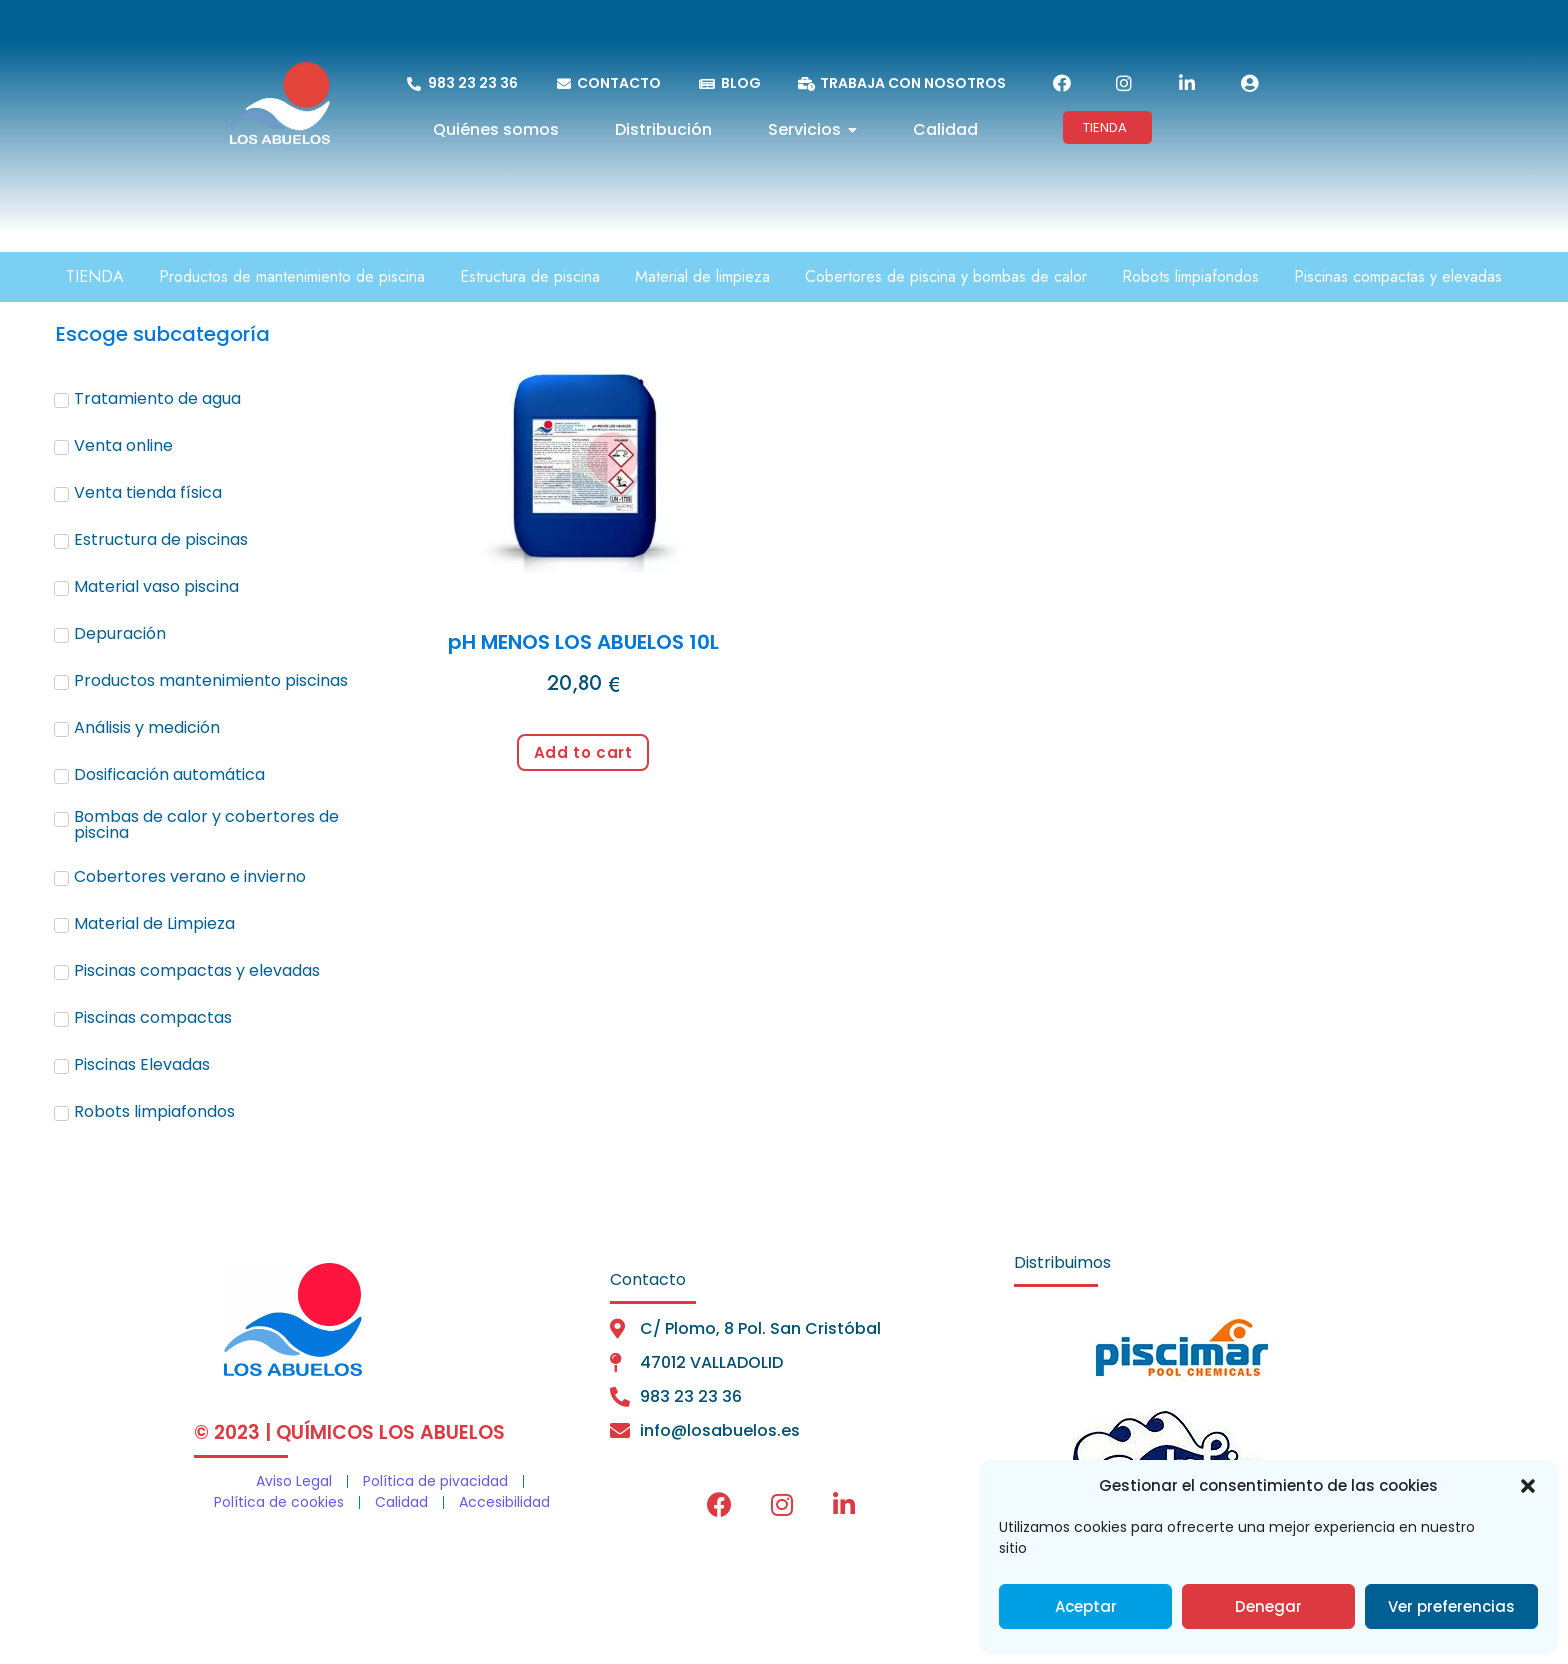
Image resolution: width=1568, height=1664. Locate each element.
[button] (1528, 1486)
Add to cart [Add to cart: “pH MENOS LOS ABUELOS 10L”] (583, 752)
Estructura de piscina (530, 276)
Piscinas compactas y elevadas (1398, 276)
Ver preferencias (1451, 1606)
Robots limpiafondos (1190, 276)
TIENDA (95, 276)
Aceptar (1086, 1606)
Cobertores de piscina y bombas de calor (946, 276)
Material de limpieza (702, 276)
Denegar (1268, 1606)
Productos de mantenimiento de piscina (292, 276)
